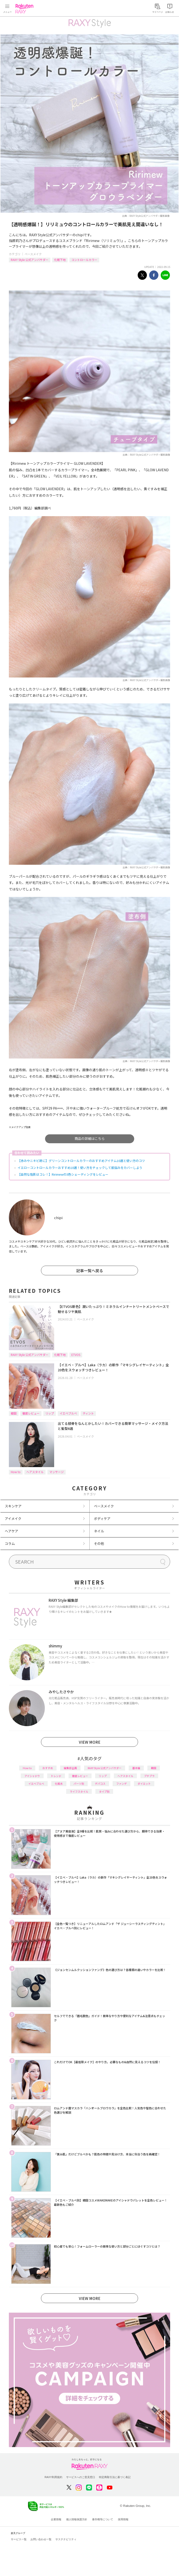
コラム (10, 1543)
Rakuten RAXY (25, 8)
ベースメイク (33, 254)
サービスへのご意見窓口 (80, 2477)
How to (16, 1472)
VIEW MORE (89, 1742)
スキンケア (13, 1506)
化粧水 (59, 1783)
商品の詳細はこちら (90, 1138)
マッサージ (56, 1472)
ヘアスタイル (35, 1472)
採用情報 (123, 2519)
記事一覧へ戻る (89, 1270)
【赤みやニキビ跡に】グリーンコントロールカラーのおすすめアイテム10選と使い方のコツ (81, 1160)
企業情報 (56, 2519)
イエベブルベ (68, 1413)
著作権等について (102, 2519)
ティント (88, 1413)
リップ (49, 1413)
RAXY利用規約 (53, 2477)
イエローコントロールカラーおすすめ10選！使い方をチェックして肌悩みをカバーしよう (79, 1167)
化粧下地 (60, 260)
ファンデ (121, 1783)
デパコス (100, 1783)
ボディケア (102, 1518)
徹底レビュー (31, 1413)
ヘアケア (11, 1531)
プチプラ (149, 1776)
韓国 (14, 1413)
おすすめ (47, 1768)
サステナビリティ (65, 2539)
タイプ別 (104, 1791)
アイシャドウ (32, 1776)
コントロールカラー (84, 260)
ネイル (99, 1531)
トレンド (56, 1776)
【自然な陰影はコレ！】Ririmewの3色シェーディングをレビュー (62, 1174)
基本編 (136, 1768)
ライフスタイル (79, 1791)
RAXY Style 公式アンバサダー (29, 260)
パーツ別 (79, 1783)
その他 (99, 1543)
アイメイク (13, 1518)
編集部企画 (70, 1768)
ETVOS (75, 1355)
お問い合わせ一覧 (41, 2539)
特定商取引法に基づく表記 (115, 2477)
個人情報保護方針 (76, 2519)
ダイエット (144, 1783)
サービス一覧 (19, 2539)
